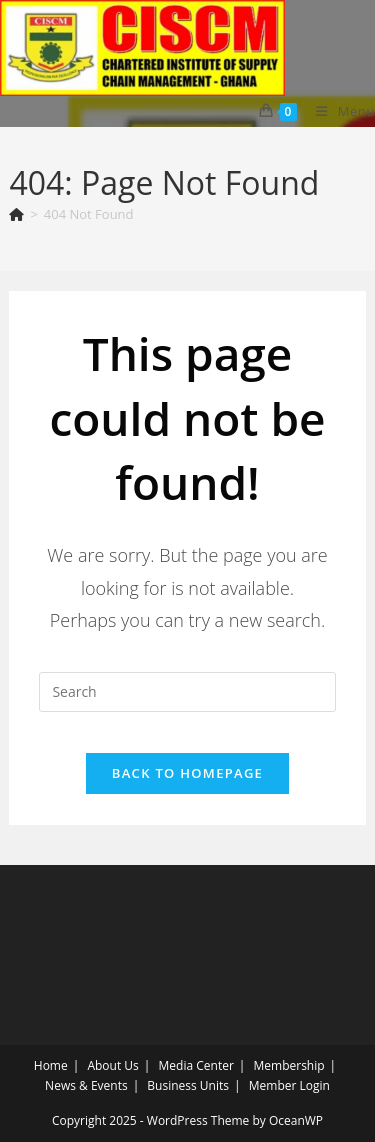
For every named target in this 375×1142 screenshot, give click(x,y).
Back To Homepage (187, 773)
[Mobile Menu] (338, 111)
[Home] (16, 214)
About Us (112, 1065)
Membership (289, 1065)
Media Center (196, 1065)
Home (51, 1065)
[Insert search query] (187, 692)
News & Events (86, 1085)
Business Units (188, 1085)
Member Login (289, 1085)
